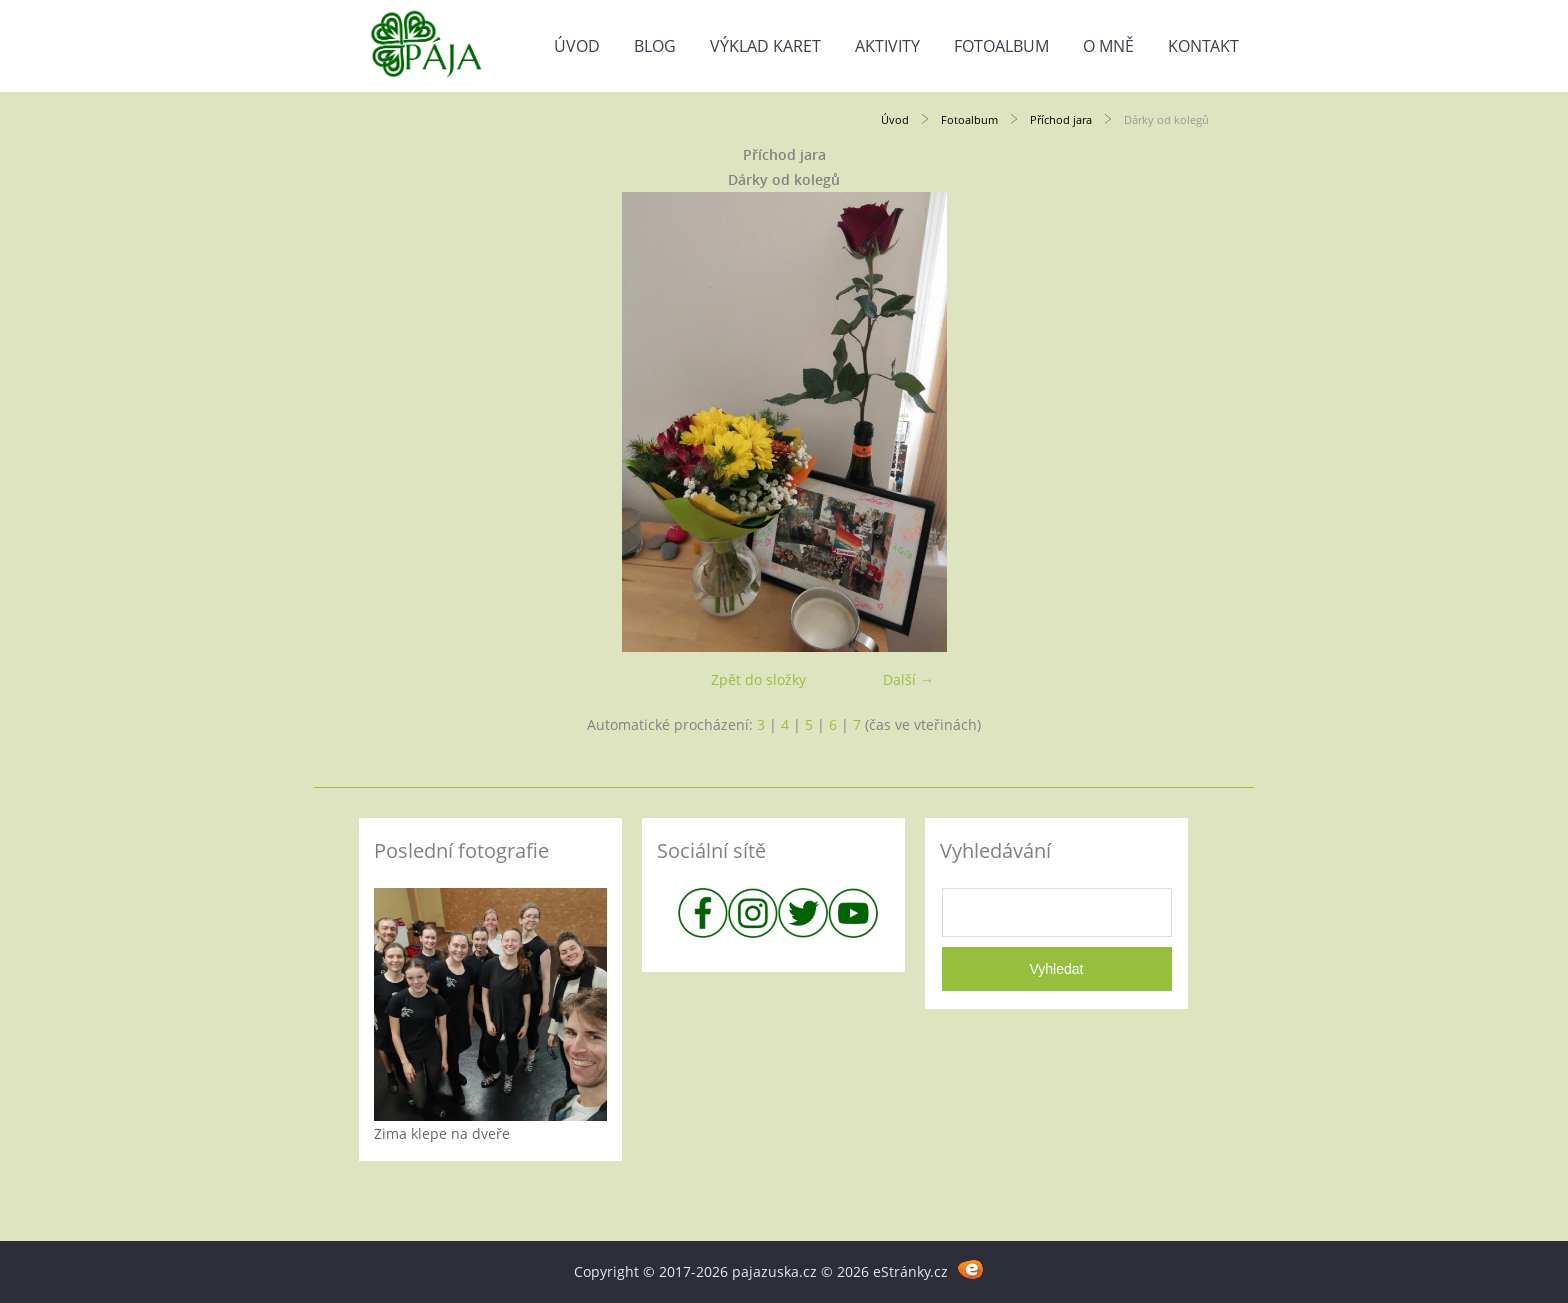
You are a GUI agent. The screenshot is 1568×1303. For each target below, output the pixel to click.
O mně (1108, 46)
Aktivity (887, 46)
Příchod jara (1061, 119)
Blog (655, 46)
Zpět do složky (758, 679)
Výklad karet (765, 46)
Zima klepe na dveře (442, 1133)
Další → (908, 679)
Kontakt (1203, 46)
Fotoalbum (1001, 46)
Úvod (577, 46)
